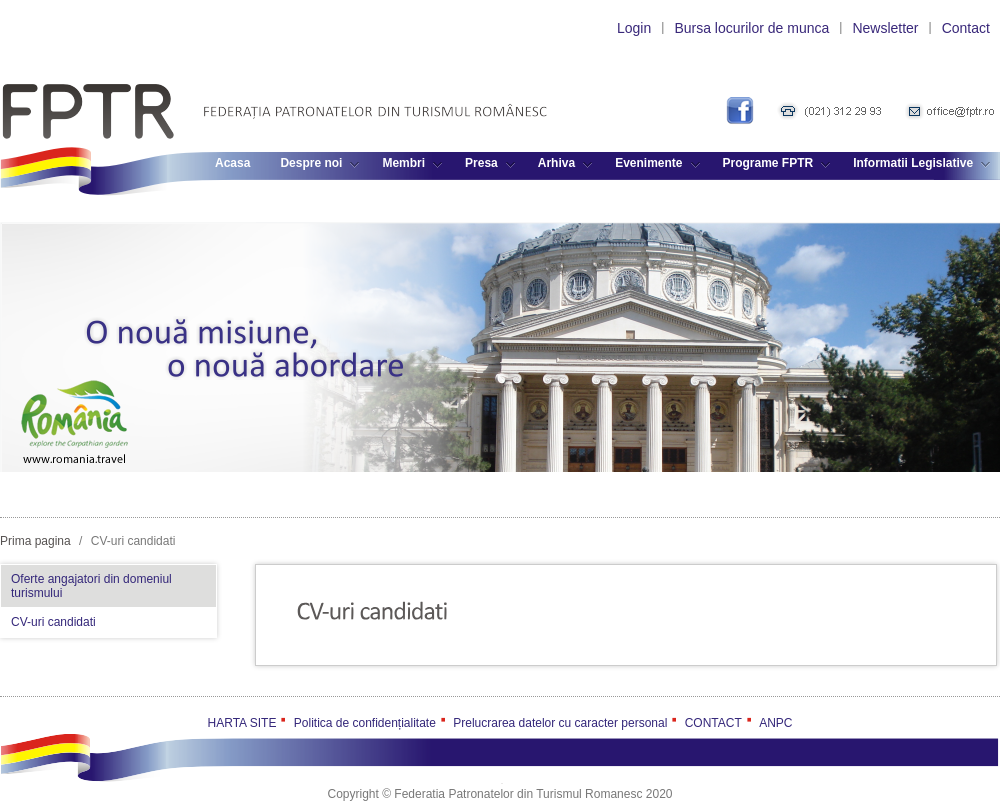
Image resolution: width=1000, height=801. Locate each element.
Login (634, 28)
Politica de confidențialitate (365, 723)
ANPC (775, 723)
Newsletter (885, 28)
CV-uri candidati (53, 622)
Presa (490, 163)
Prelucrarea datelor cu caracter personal (560, 723)
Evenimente (657, 163)
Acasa (232, 163)
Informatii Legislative (921, 163)
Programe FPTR (777, 163)
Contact (966, 28)
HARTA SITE (242, 723)
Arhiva (565, 163)
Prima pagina (35, 541)
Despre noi (319, 163)
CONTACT (713, 723)
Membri (412, 163)
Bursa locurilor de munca (751, 28)
